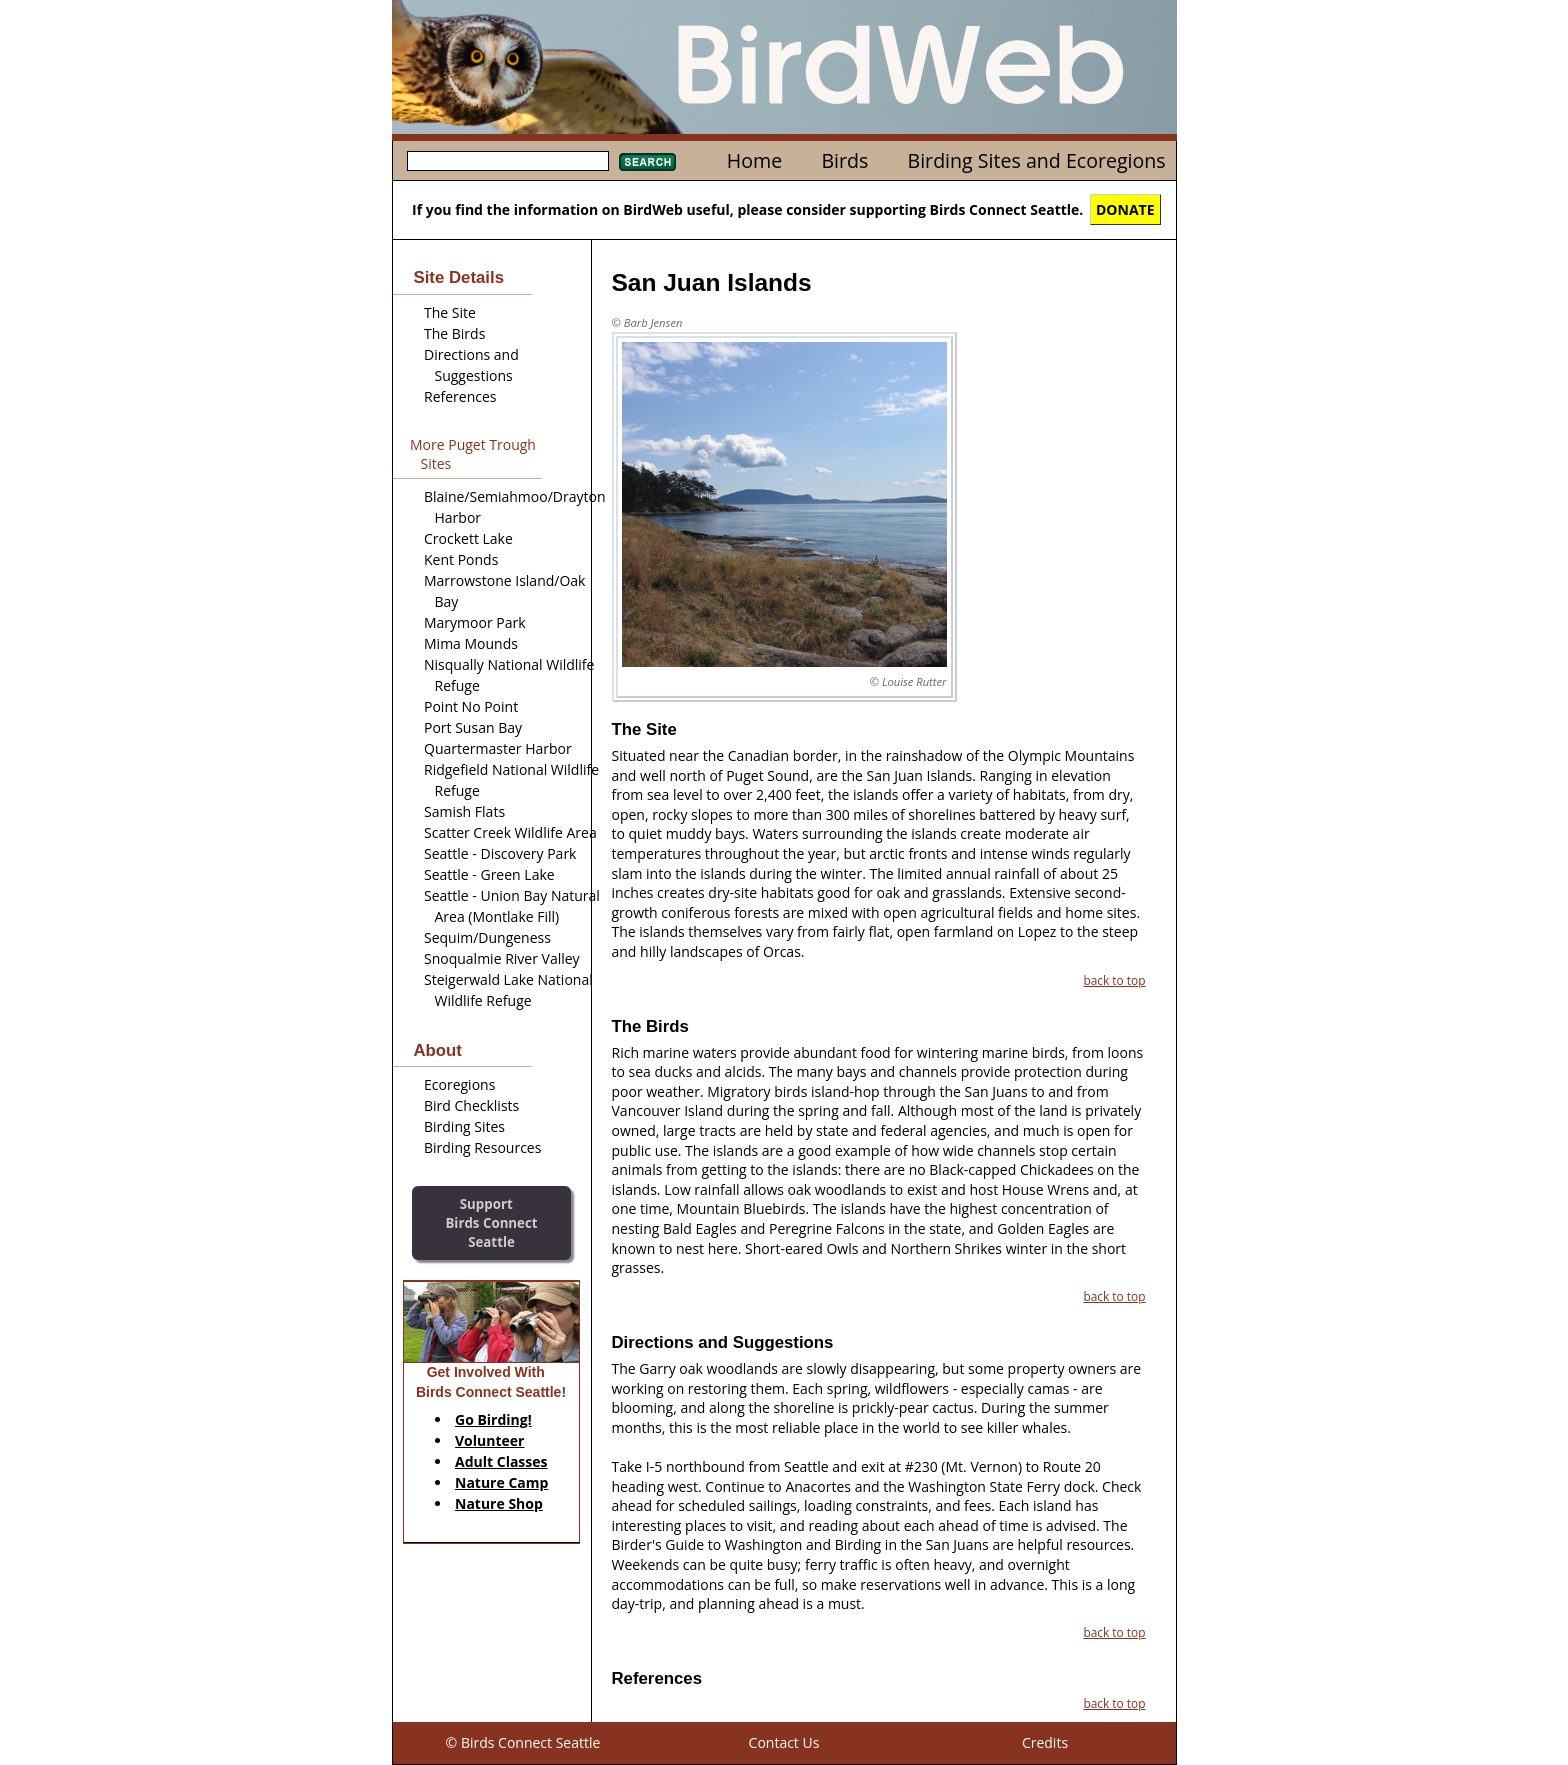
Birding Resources (482, 1147)
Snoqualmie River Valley (502, 958)
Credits (1045, 1742)
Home (754, 160)
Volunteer (489, 1440)
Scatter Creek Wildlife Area (510, 832)
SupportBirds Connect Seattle (491, 1222)
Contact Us (784, 1742)
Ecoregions (459, 1084)
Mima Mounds (471, 643)
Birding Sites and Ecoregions (1037, 160)
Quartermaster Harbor (498, 748)
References (460, 396)
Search (647, 162)
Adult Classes (501, 1461)
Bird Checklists (471, 1105)
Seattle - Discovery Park (500, 853)
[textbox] (508, 161)
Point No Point (471, 706)
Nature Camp (501, 1482)
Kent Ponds (461, 559)
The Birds (454, 333)
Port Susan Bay (473, 727)
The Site (450, 312)
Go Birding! (493, 1419)
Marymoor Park (475, 622)
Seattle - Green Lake (489, 874)
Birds (844, 160)
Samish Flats (464, 811)
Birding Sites (464, 1126)
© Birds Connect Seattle (523, 1742)
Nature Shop (499, 1503)
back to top (1114, 980)
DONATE (1125, 209)
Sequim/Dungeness (487, 937)
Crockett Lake (468, 538)
